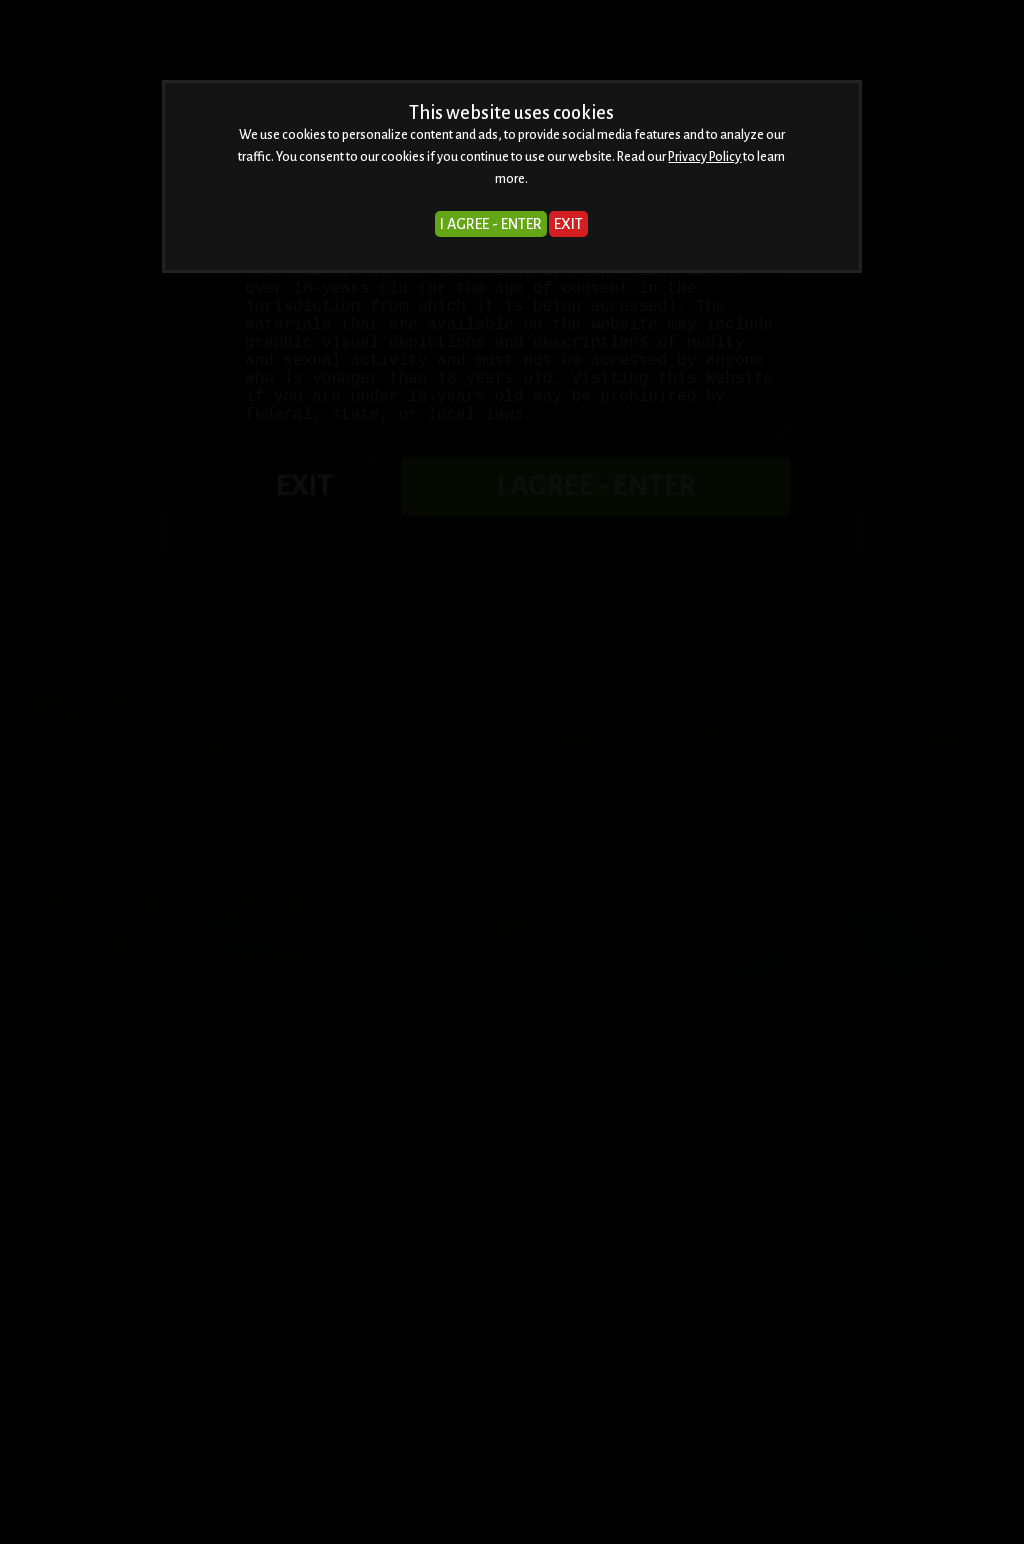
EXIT (568, 224)
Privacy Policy (704, 157)
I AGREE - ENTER (491, 224)
